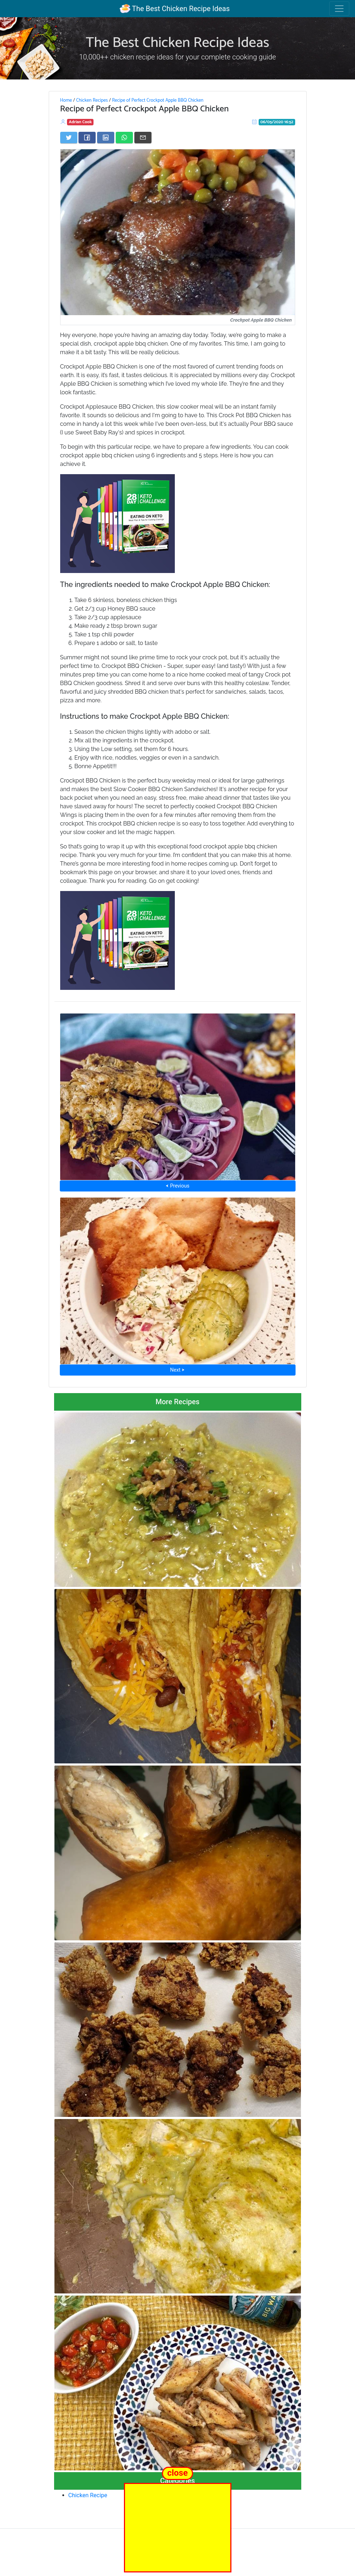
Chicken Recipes (92, 100)
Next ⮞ (177, 1370)
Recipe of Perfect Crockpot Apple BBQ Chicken (157, 100)
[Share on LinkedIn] (105, 137)
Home (66, 100)
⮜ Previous (177, 1186)
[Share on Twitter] (68, 137)
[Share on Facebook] (87, 137)
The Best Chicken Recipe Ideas (175, 8)
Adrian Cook (80, 122)
